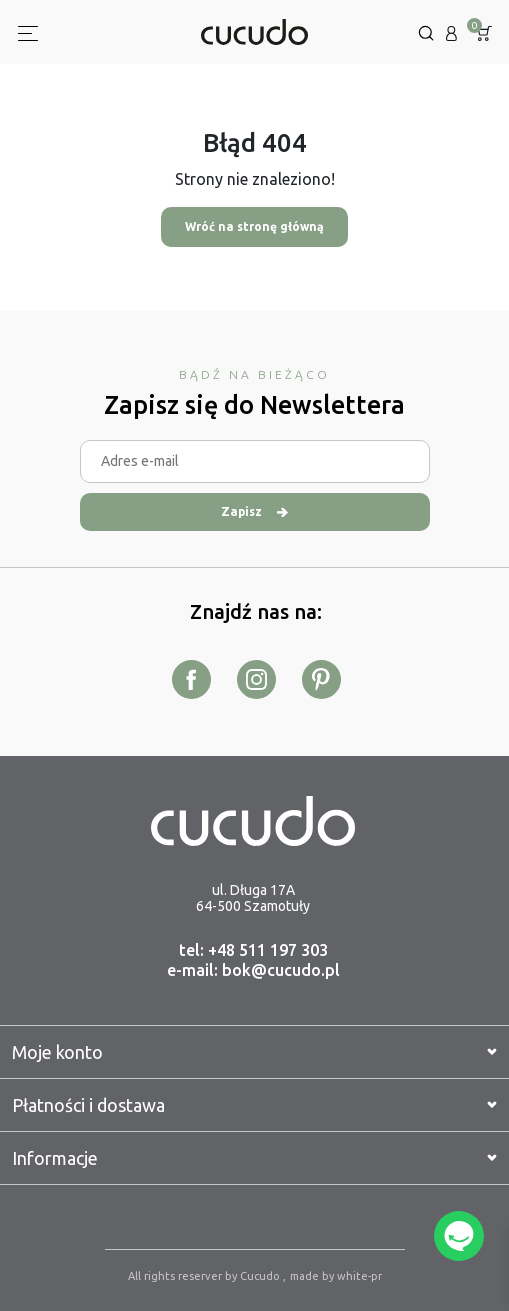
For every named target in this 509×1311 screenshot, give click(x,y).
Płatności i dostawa (254, 1105)
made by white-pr (336, 1276)
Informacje (254, 1158)
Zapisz (254, 511)
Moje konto (254, 1052)
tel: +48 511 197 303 (253, 950)
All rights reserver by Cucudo (205, 1276)
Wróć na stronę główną (254, 226)
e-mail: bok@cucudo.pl (253, 970)
